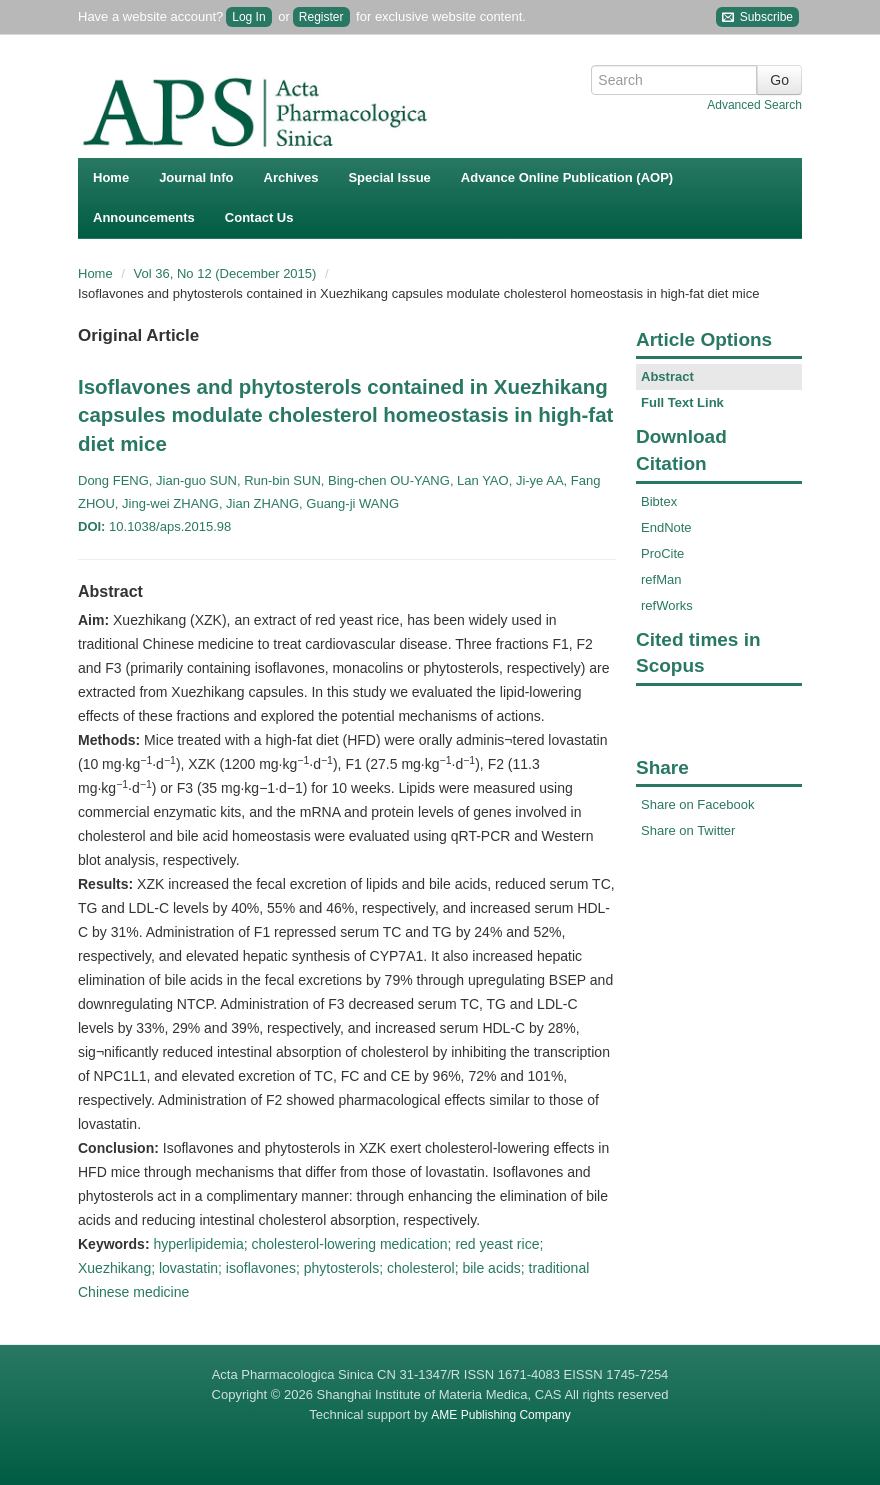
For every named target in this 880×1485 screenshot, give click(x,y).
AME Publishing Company (500, 1415)
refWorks (667, 605)
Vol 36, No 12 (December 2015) (227, 273)
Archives (291, 177)
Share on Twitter (688, 830)
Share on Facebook (697, 804)
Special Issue (389, 177)
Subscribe (757, 17)
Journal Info (196, 177)
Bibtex (659, 501)
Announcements (144, 217)
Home (111, 177)
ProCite (662, 553)
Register (321, 17)
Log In (248, 17)
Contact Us (259, 217)
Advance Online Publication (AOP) (567, 177)
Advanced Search (754, 105)
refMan (661, 579)
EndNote (666, 527)
